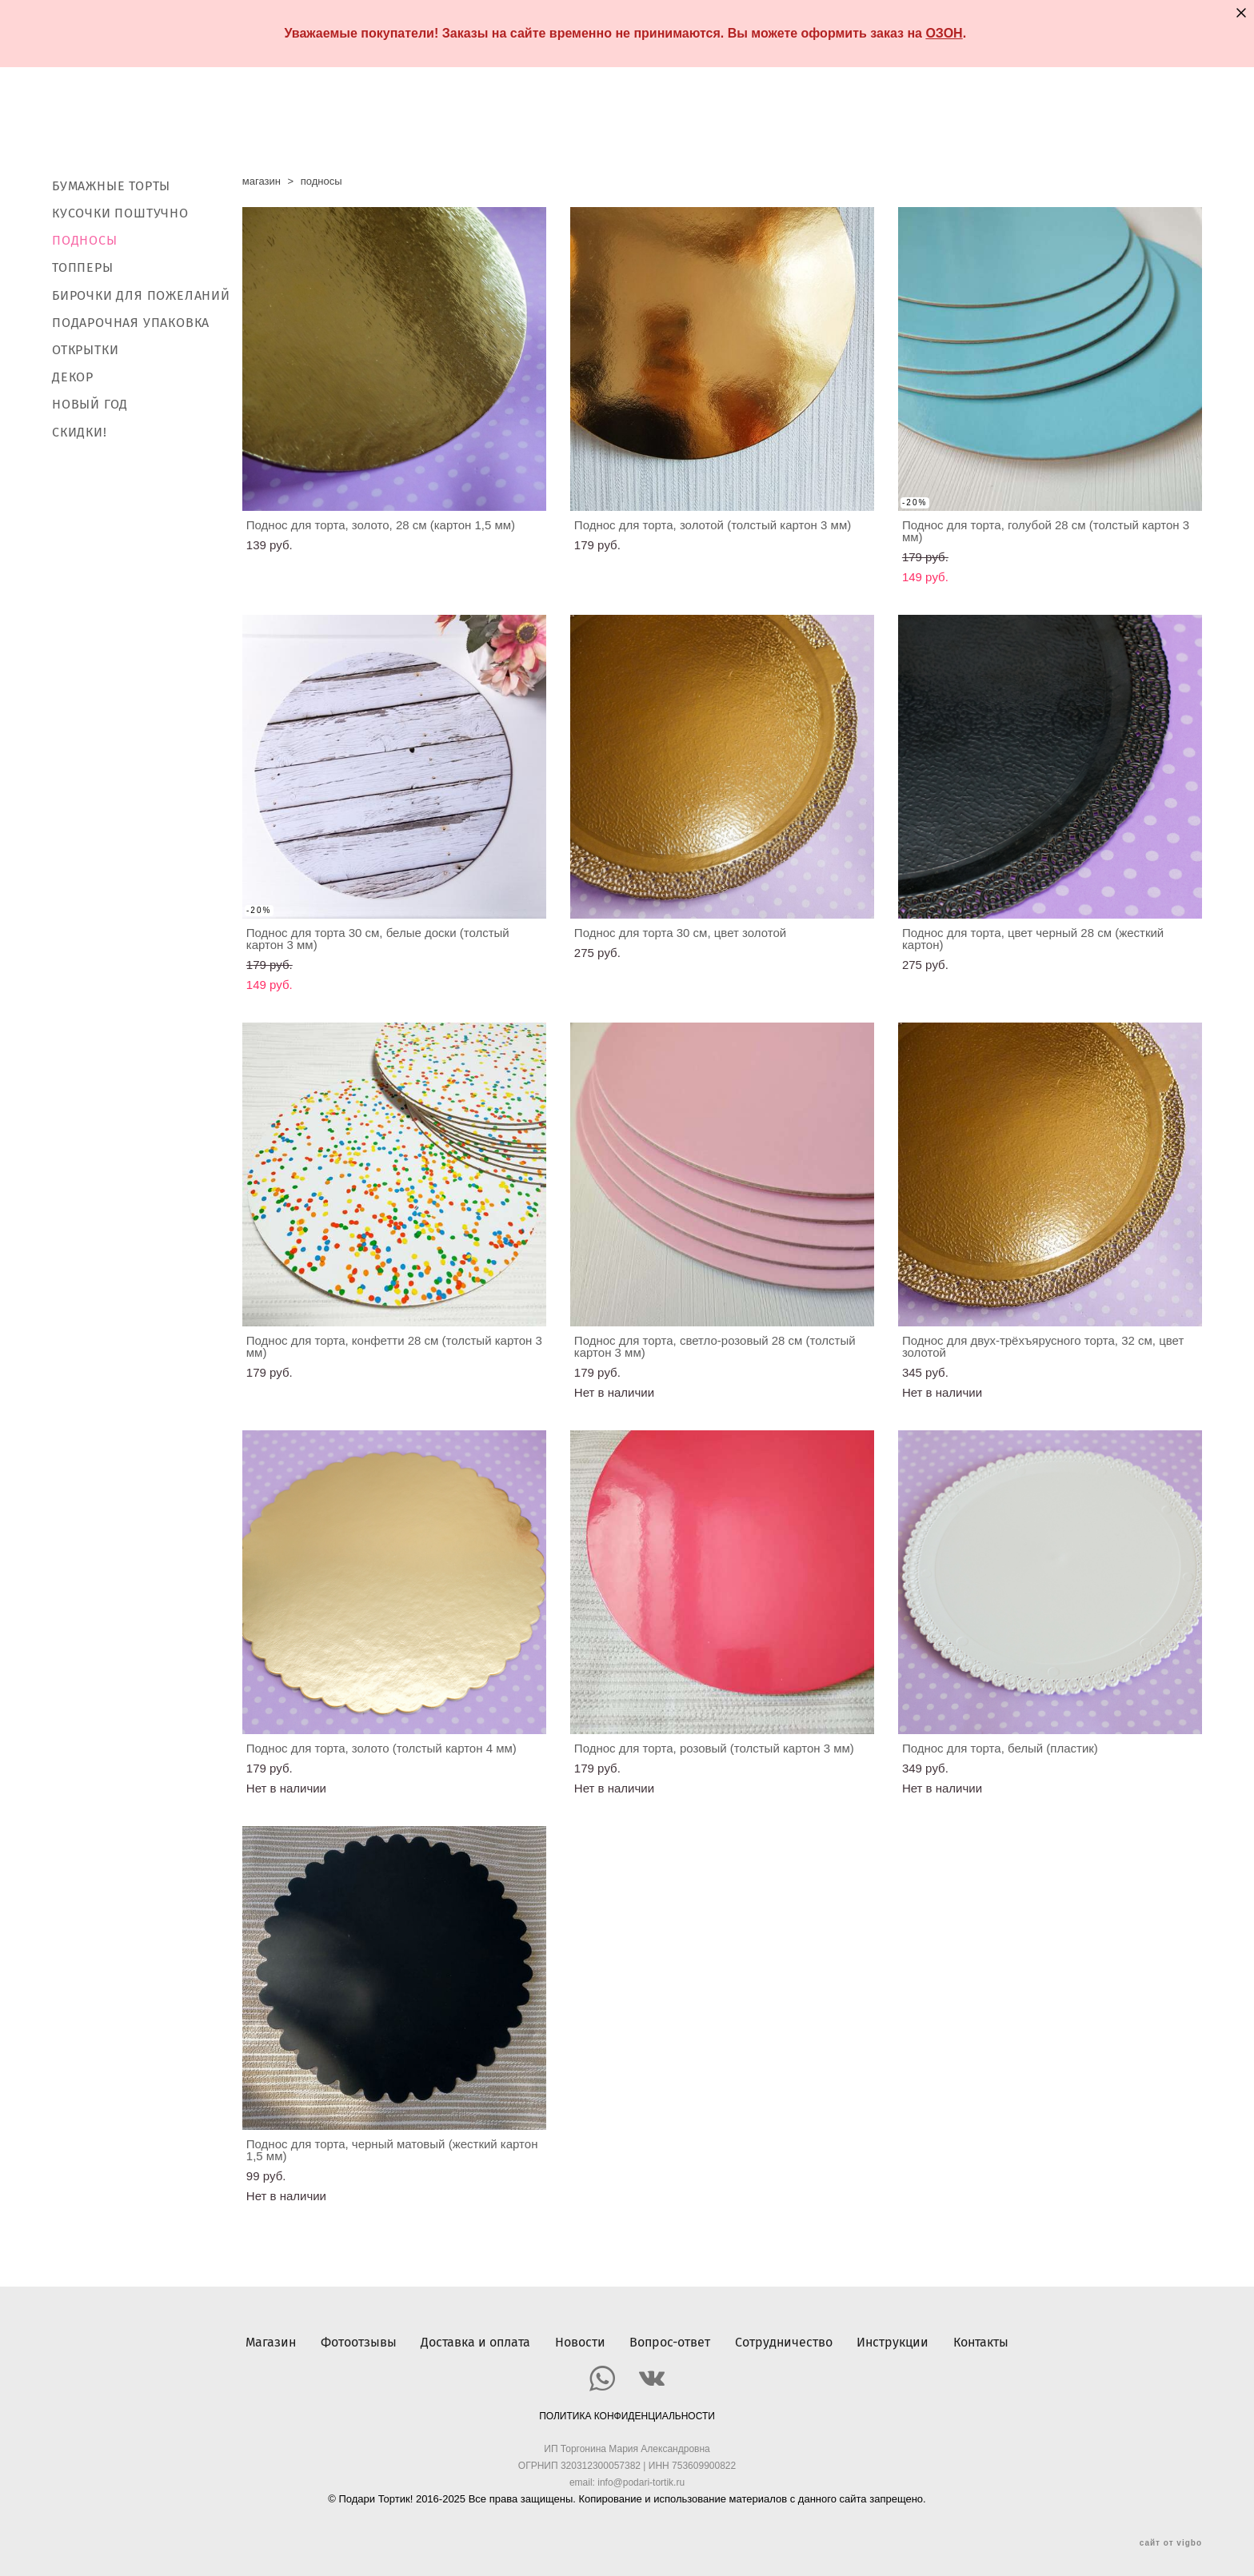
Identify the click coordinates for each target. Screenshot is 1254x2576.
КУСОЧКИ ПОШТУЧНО (120, 213)
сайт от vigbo (1171, 2538)
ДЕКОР (73, 377)
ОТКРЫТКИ (85, 349)
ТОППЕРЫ (83, 268)
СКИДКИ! (79, 432)
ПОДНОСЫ (85, 240)
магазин (261, 181)
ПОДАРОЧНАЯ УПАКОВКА (131, 322)
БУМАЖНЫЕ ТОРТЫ (111, 185)
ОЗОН (943, 33)
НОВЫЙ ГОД (90, 405)
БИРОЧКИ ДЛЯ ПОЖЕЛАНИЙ (141, 295)
